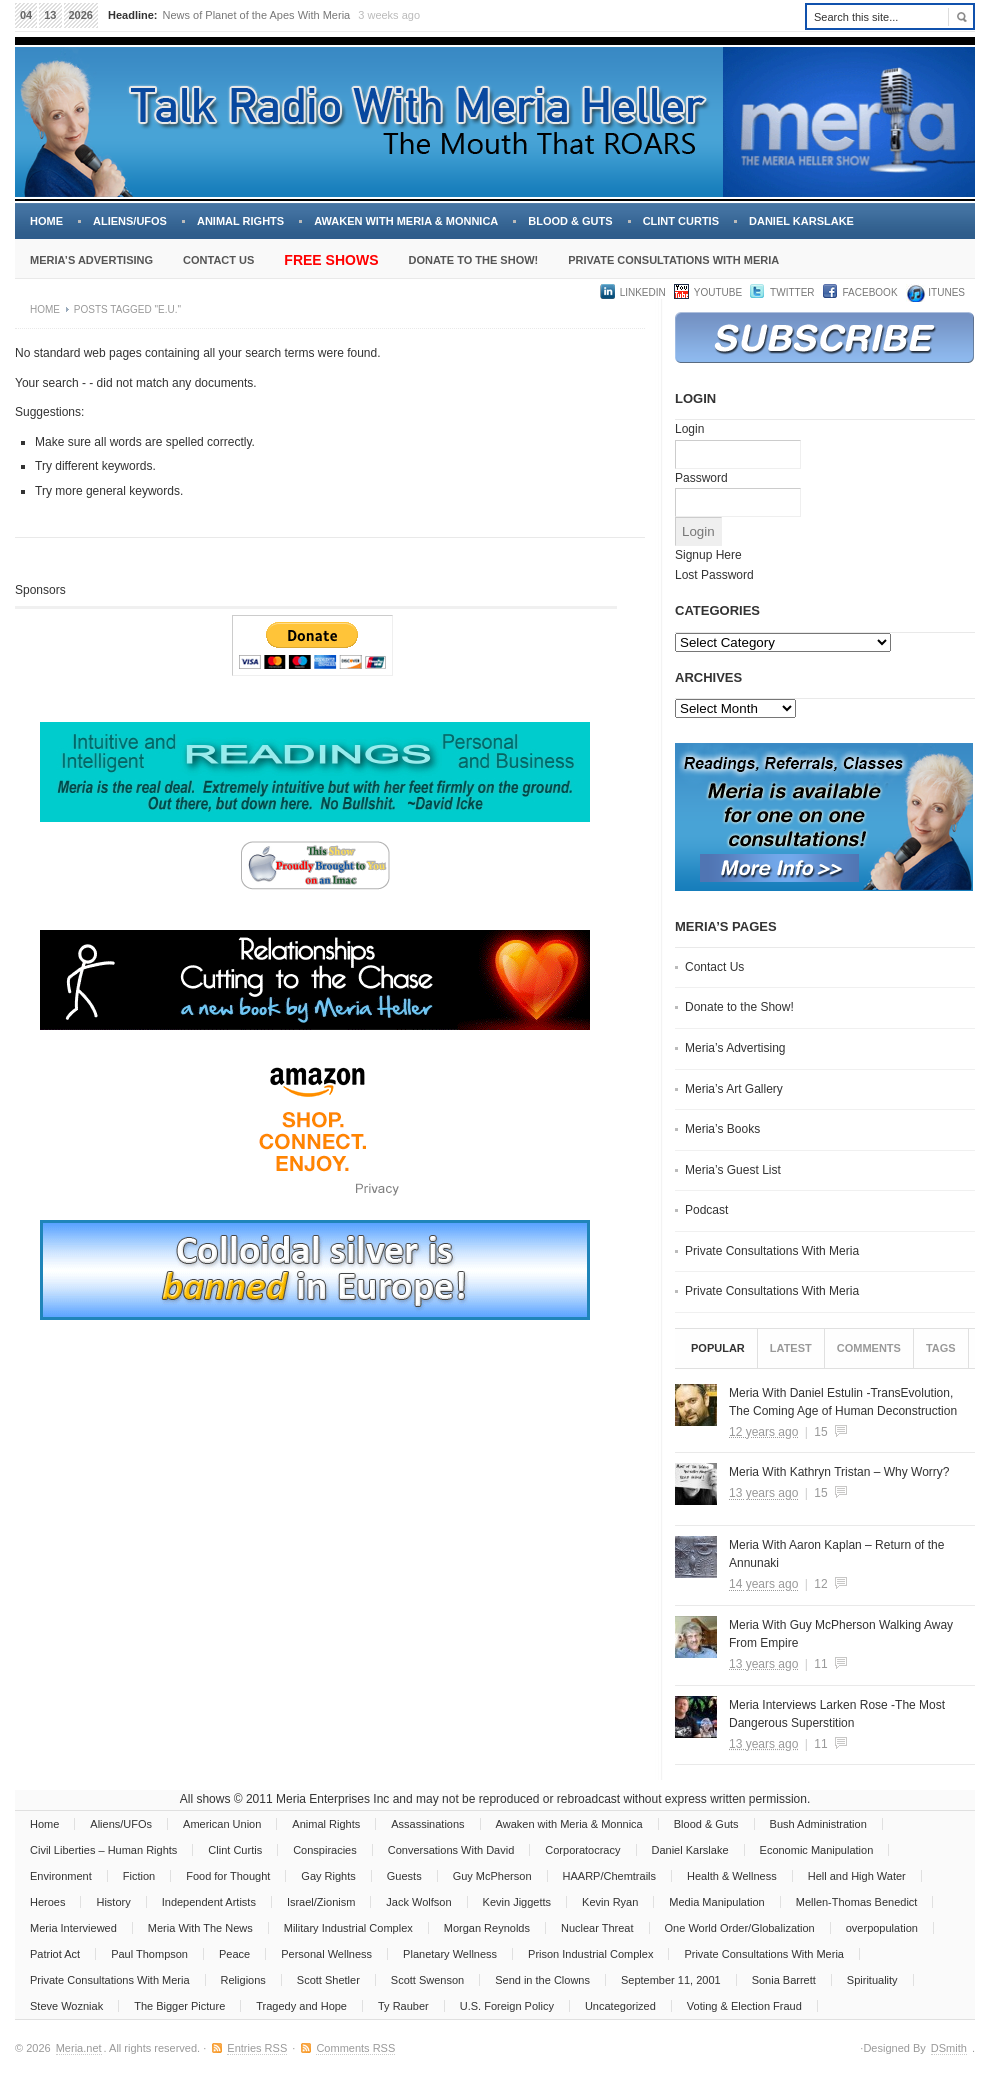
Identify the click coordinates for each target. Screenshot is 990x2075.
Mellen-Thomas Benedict (857, 1902)
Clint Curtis (681, 221)
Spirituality (872, 1980)
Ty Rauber (403, 2006)
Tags (941, 1348)
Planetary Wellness (450, 1954)
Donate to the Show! (473, 260)
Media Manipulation (716, 1902)
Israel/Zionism (321, 1902)
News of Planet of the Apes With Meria (257, 15)
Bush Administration (818, 1824)
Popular (718, 1348)
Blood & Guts (570, 221)
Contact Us (218, 260)
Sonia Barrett (784, 1980)
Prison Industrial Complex (590, 1954)
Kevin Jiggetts (517, 1902)
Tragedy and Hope (301, 2006)
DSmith (949, 2048)
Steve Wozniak (66, 2006)
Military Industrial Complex (348, 1928)
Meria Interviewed (73, 1928)
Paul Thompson (149, 1954)
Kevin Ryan (610, 1902)
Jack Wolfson (418, 1902)
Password (701, 478)
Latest (791, 1348)
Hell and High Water (857, 1876)
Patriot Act (55, 1954)
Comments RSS (355, 2048)
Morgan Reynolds (487, 1928)
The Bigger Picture (179, 2006)
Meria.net (79, 2048)
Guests (404, 1876)
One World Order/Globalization (740, 1928)
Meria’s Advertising (91, 260)
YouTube (718, 292)
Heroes (47, 1902)
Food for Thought (228, 1876)
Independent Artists (209, 1902)
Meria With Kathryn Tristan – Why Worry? (839, 1472)
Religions (243, 1980)
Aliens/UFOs (130, 221)
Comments (869, 1348)
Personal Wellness (326, 1954)
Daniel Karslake (801, 221)
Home (46, 221)
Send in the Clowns (542, 1980)
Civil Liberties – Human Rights (103, 1850)
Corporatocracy (582, 1850)
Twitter (792, 292)
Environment (61, 1876)
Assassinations (427, 1824)
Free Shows (331, 260)
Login (689, 429)
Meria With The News (200, 1928)
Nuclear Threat (597, 1928)
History (113, 1902)
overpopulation (882, 1928)
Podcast (706, 1210)
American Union (222, 1824)
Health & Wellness (732, 1876)
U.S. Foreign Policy (507, 2006)
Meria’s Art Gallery (734, 1089)
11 (820, 1664)
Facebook (870, 292)
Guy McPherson (492, 1876)
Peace (234, 1954)
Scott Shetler (328, 1980)
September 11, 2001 (671, 1980)
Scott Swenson (427, 1980)
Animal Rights (240, 221)
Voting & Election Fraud (744, 2006)
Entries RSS (257, 2048)
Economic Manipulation (817, 1850)
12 (820, 1584)
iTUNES (945, 292)
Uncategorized (620, 2006)
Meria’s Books (722, 1129)
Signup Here (708, 555)
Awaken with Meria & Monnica (406, 221)
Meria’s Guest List (733, 1170)
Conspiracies (325, 1850)
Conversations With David (451, 1850)
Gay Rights (328, 1876)
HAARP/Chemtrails (610, 1876)
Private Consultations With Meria (673, 260)
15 (820, 1432)
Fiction (139, 1876)
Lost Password (714, 575)
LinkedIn (643, 292)
